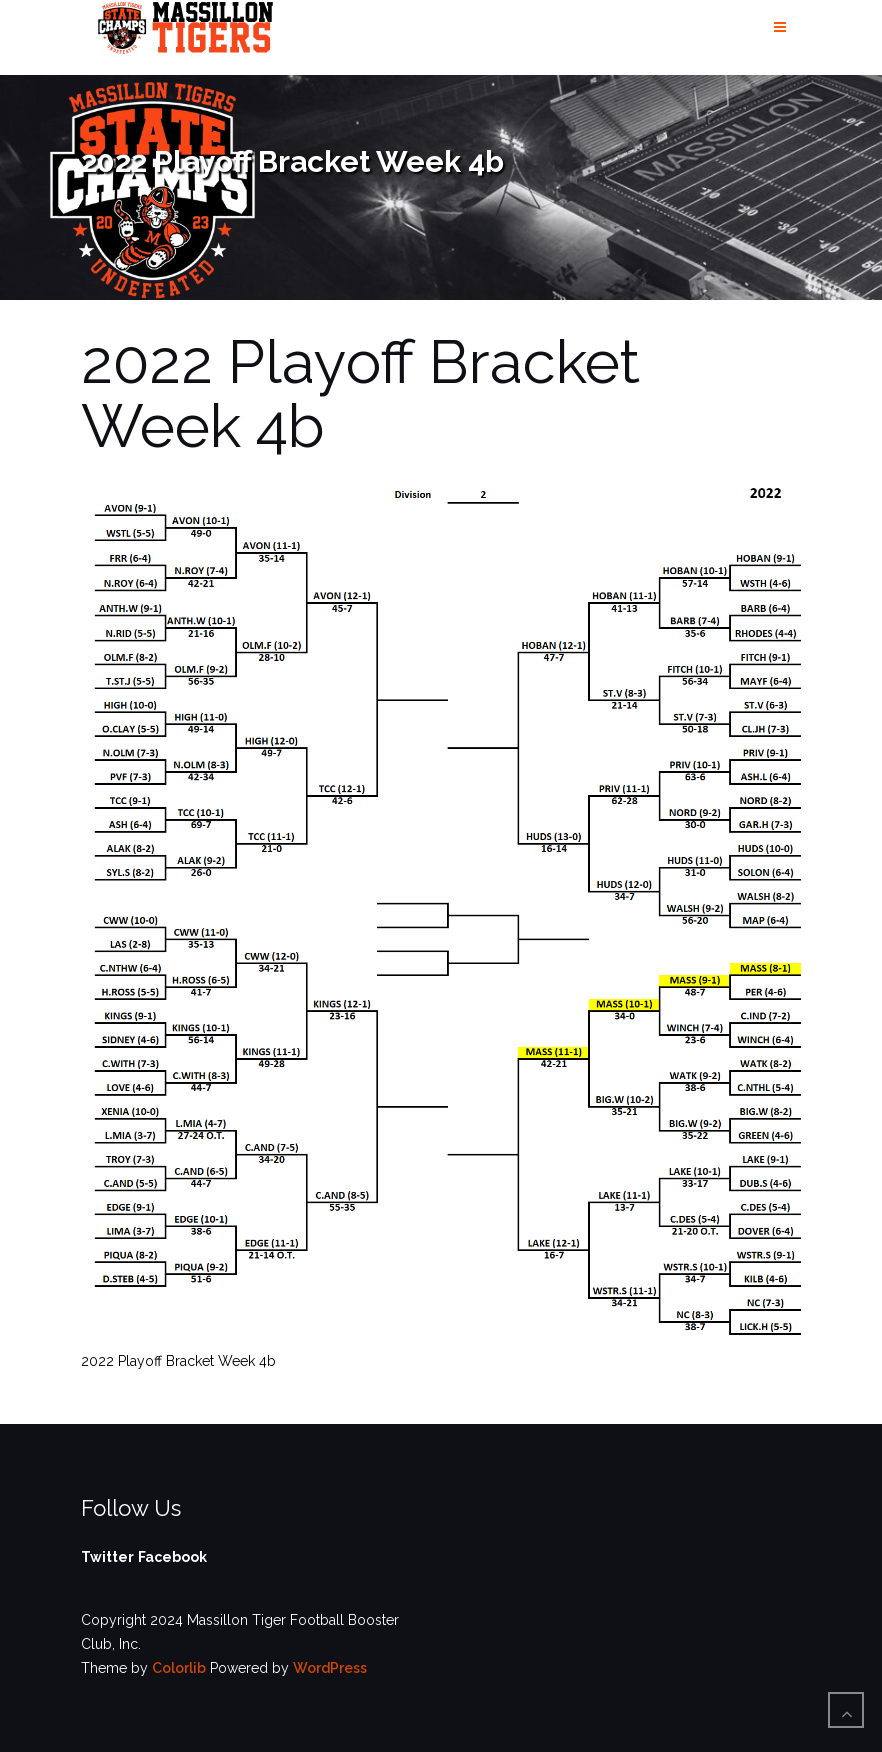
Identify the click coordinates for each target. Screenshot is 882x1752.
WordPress (330, 1668)
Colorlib (179, 1668)
